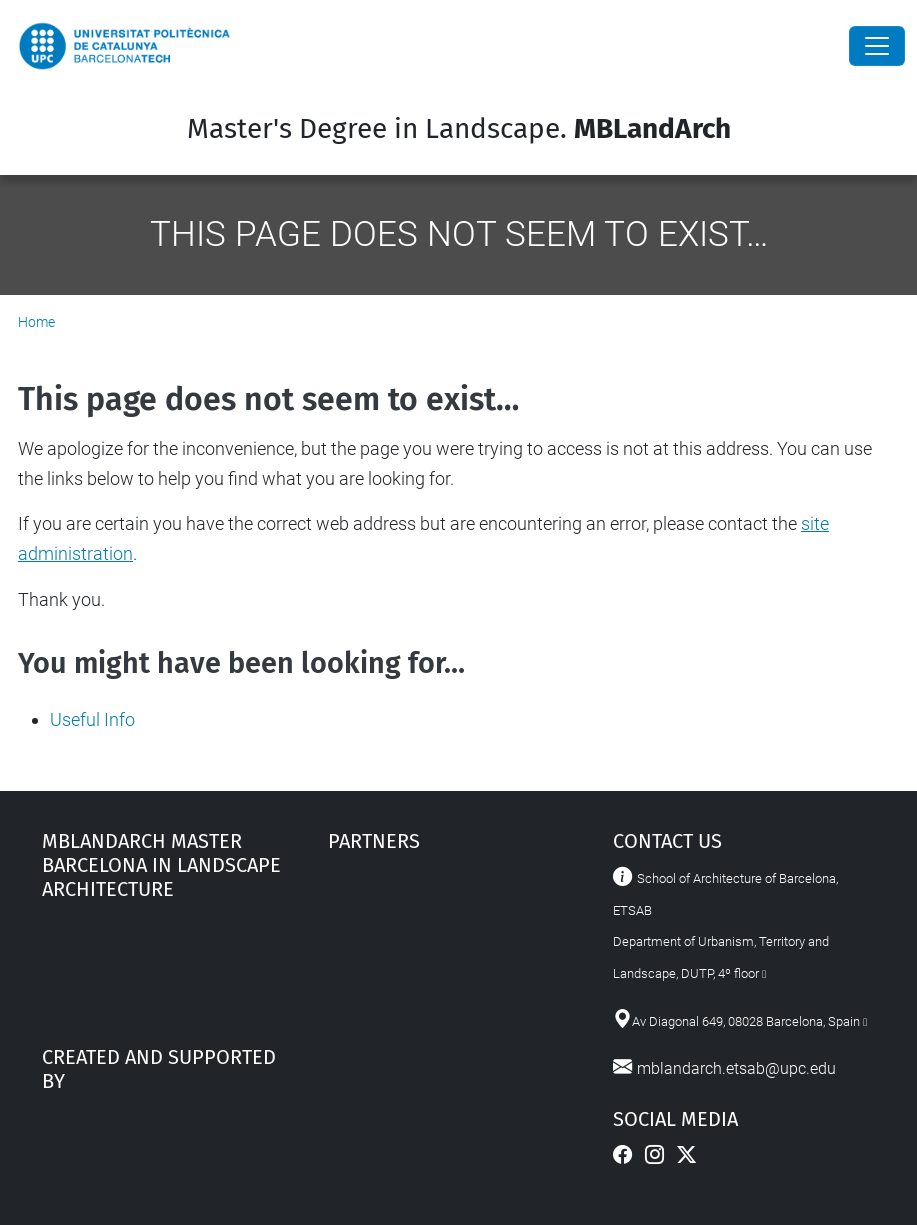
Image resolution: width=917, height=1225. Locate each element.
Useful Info (92, 719)
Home (36, 322)
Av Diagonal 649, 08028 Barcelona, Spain (746, 1021)
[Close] (877, 46)
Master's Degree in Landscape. (459, 128)
